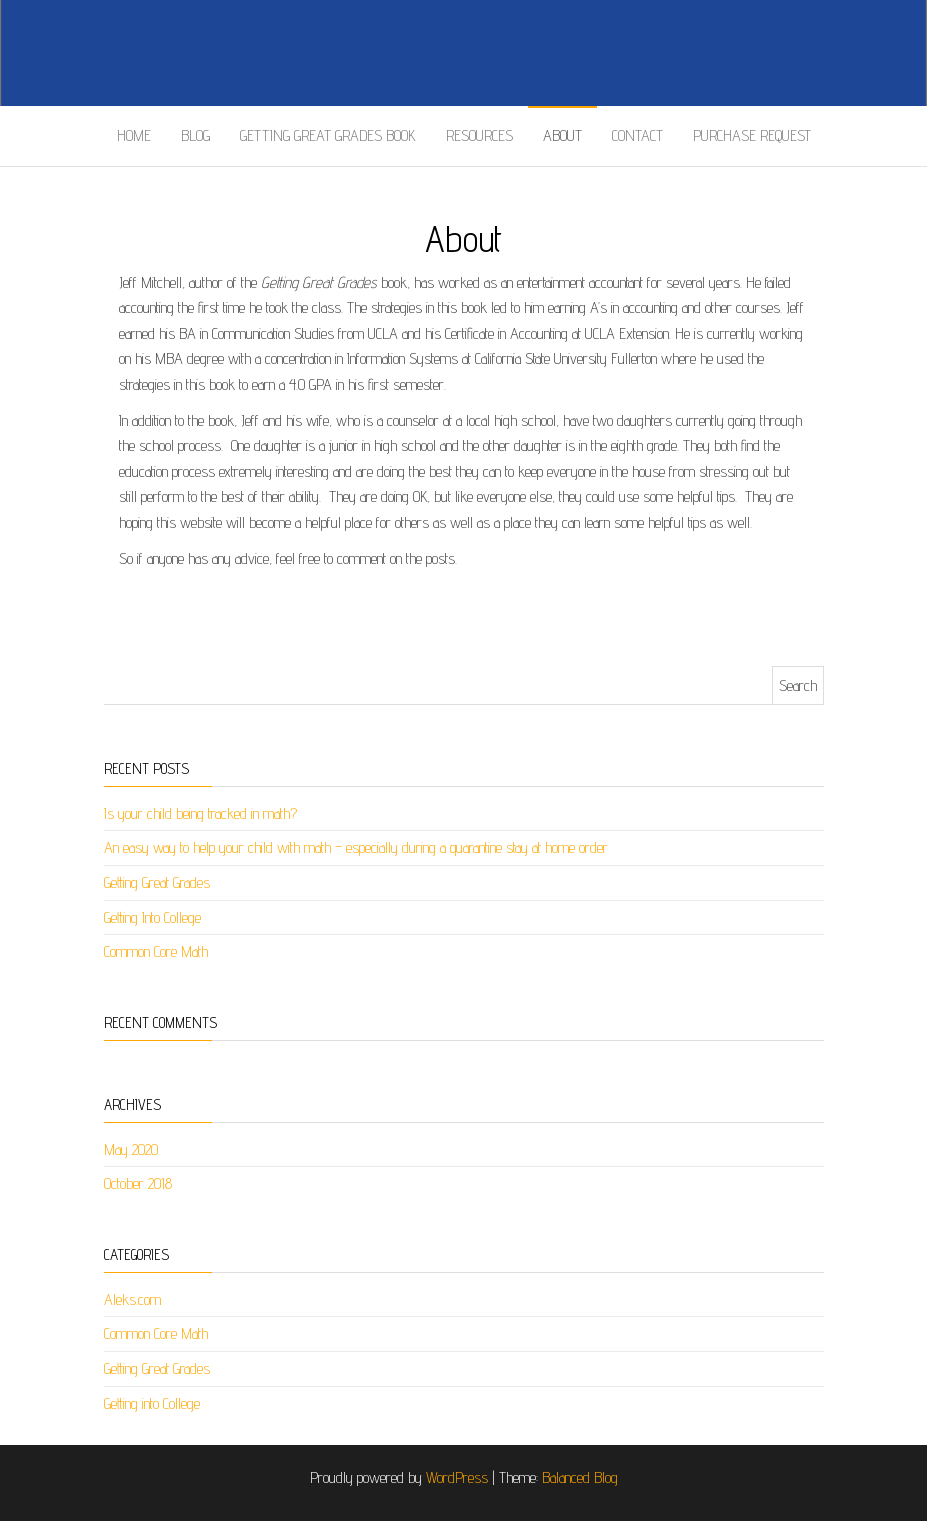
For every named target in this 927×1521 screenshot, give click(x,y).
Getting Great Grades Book (328, 135)
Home (134, 135)
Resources (479, 135)
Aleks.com (132, 1299)
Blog (195, 135)
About (562, 135)
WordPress (457, 1477)
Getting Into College (152, 917)
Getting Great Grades (157, 882)
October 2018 (138, 1183)
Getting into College (152, 1403)
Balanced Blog (580, 1477)
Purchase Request (752, 135)
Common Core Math (156, 951)
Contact (637, 135)
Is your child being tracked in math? (200, 813)
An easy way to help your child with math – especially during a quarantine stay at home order (356, 847)
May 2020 (131, 1149)
